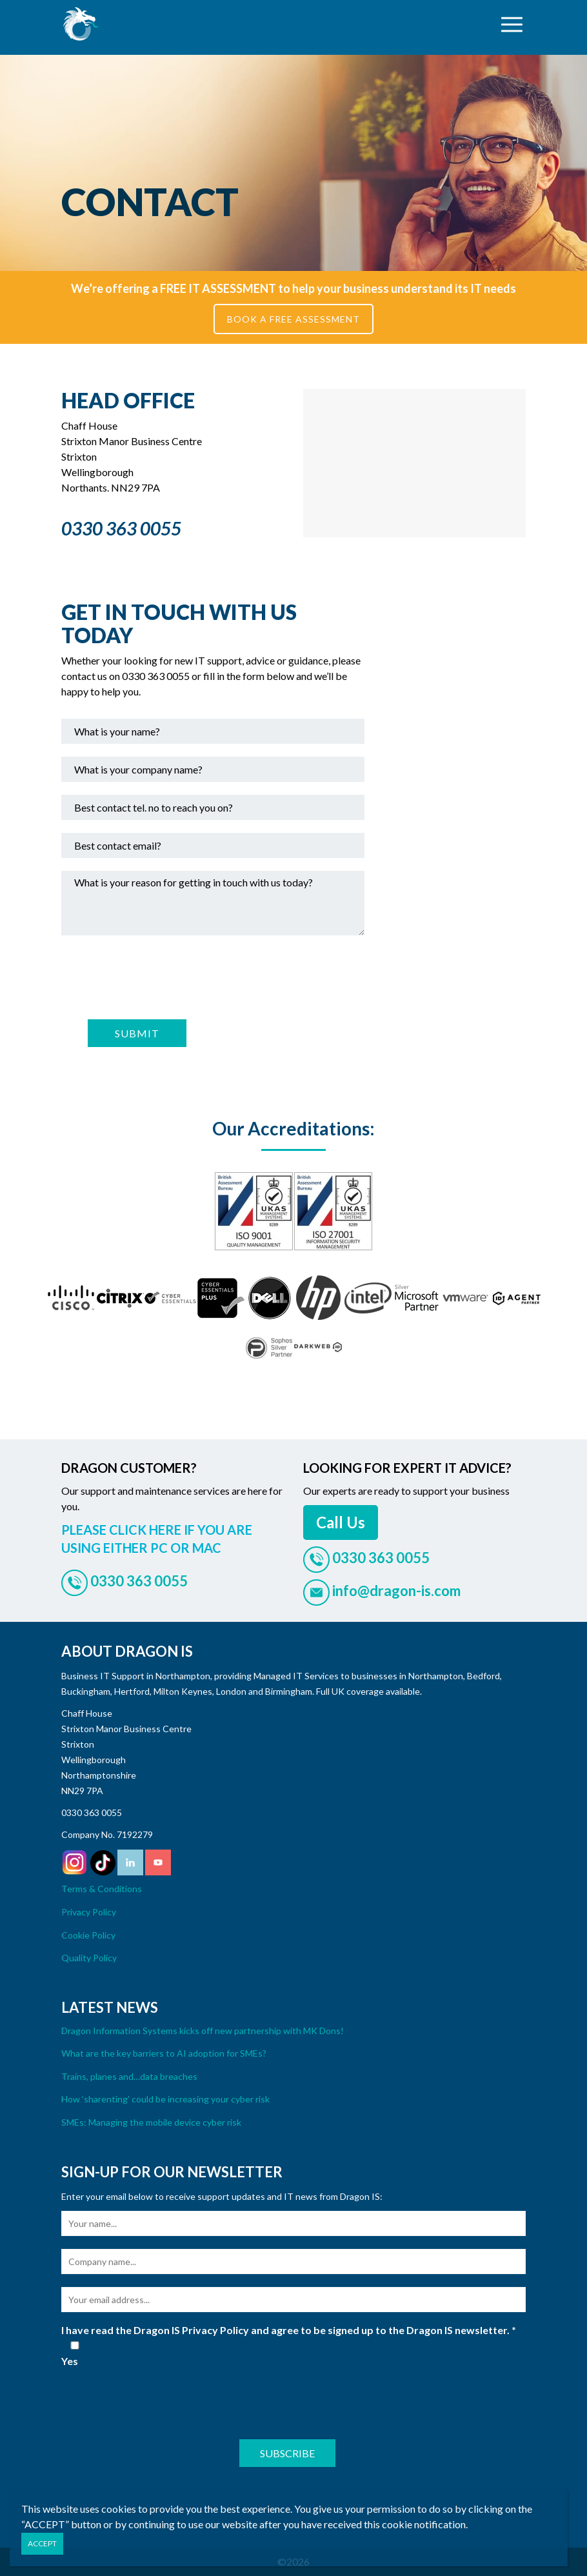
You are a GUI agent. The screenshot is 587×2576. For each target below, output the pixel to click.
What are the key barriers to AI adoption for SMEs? (163, 2053)
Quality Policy (89, 1957)
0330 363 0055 (91, 1812)
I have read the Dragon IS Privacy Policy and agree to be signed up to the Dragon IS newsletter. (288, 2330)
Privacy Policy (88, 1911)
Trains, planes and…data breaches (129, 2076)
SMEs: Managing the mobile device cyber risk (151, 2122)
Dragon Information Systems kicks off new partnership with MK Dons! (202, 2030)
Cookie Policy (88, 1935)
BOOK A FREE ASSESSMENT (293, 319)
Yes (74, 2353)
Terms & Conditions (101, 1888)
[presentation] (159, 975)
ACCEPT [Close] (42, 2543)
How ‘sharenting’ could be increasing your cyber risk (165, 2098)
